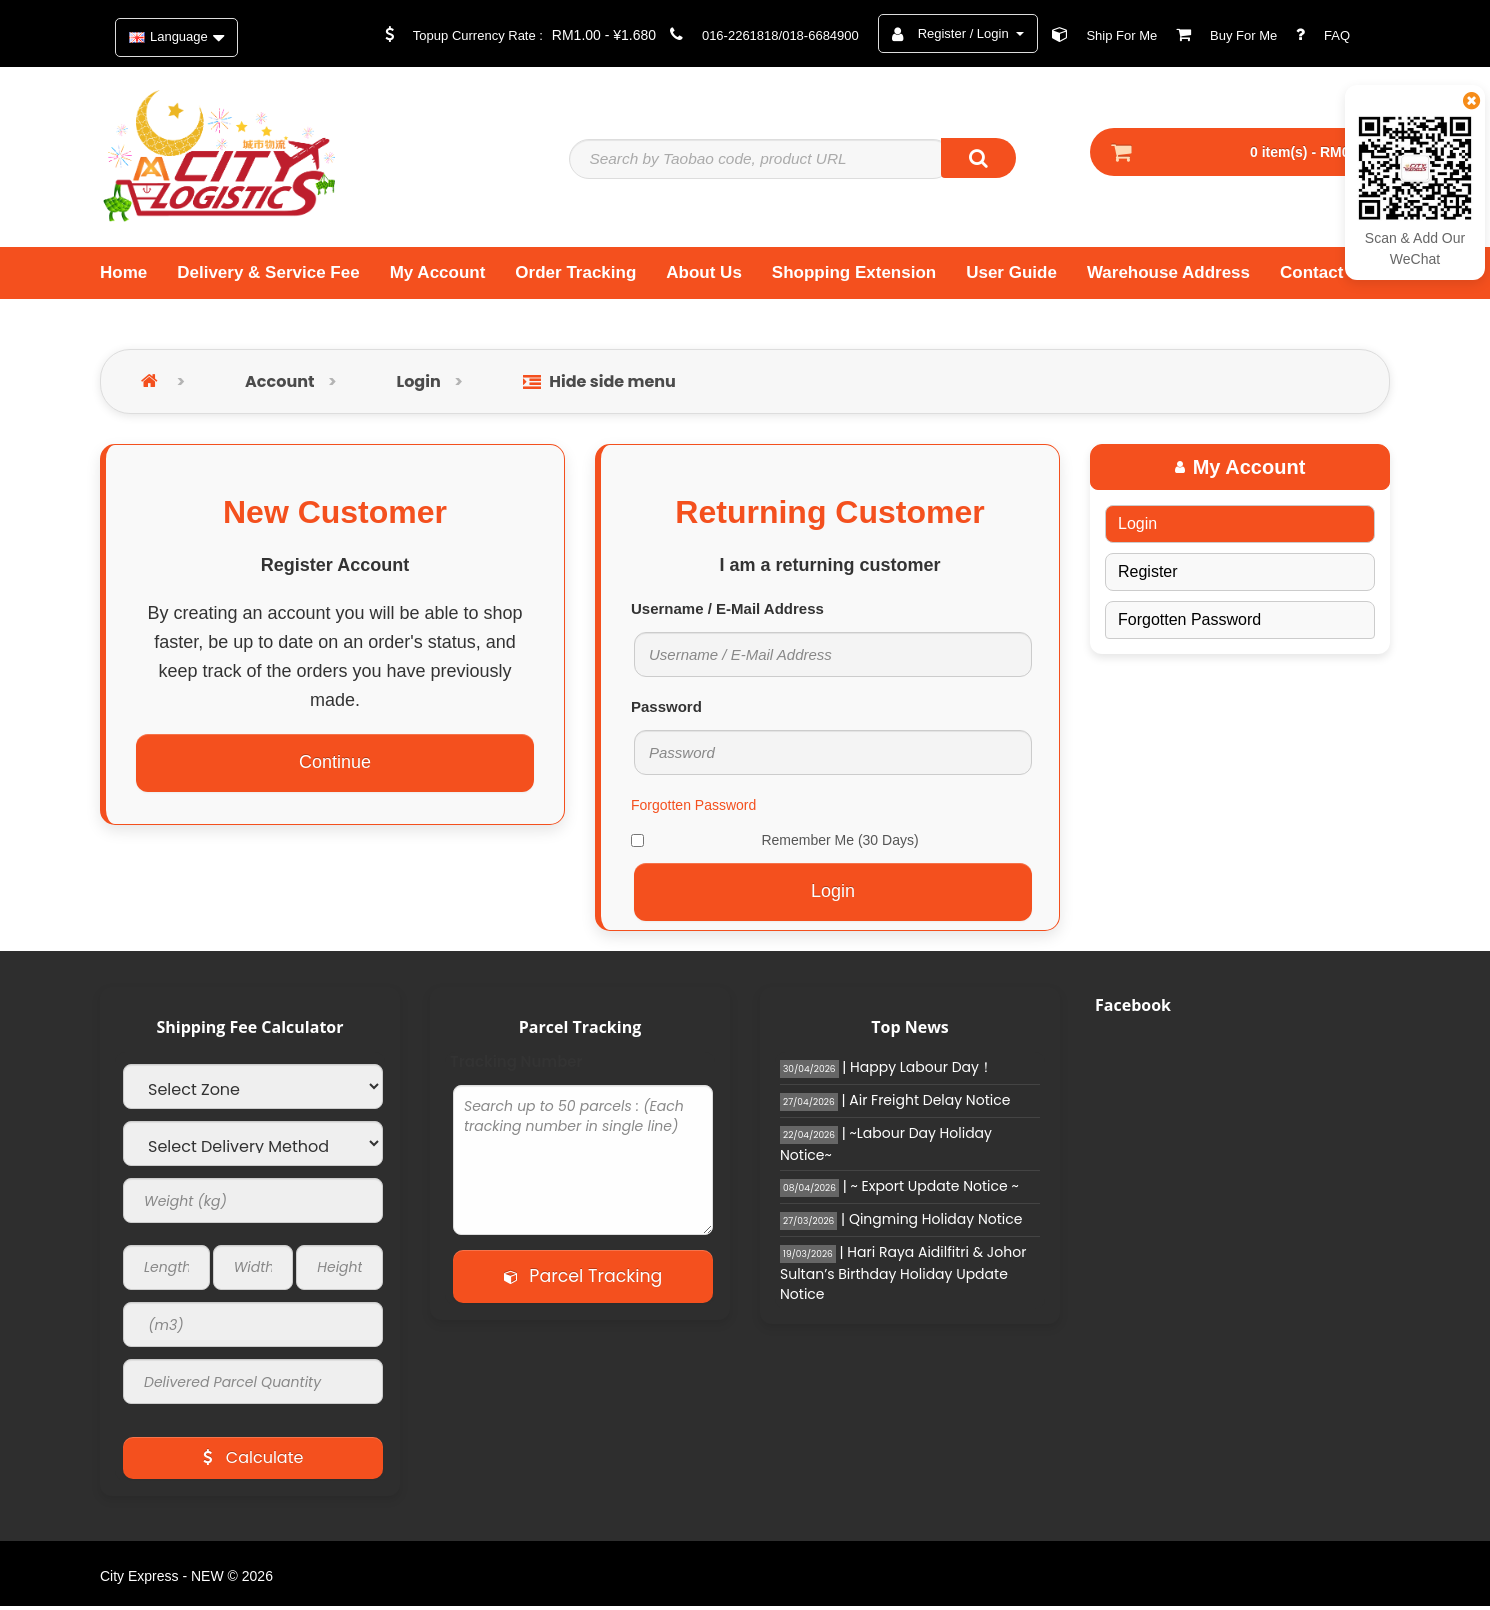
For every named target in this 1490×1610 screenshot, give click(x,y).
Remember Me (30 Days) (775, 845)
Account (279, 386)
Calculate (253, 1462)
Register (1148, 576)
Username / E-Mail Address (727, 613)
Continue (335, 767)
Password (666, 711)
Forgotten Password (693, 810)
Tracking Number (516, 1067)
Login (419, 386)
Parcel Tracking (583, 1281)
